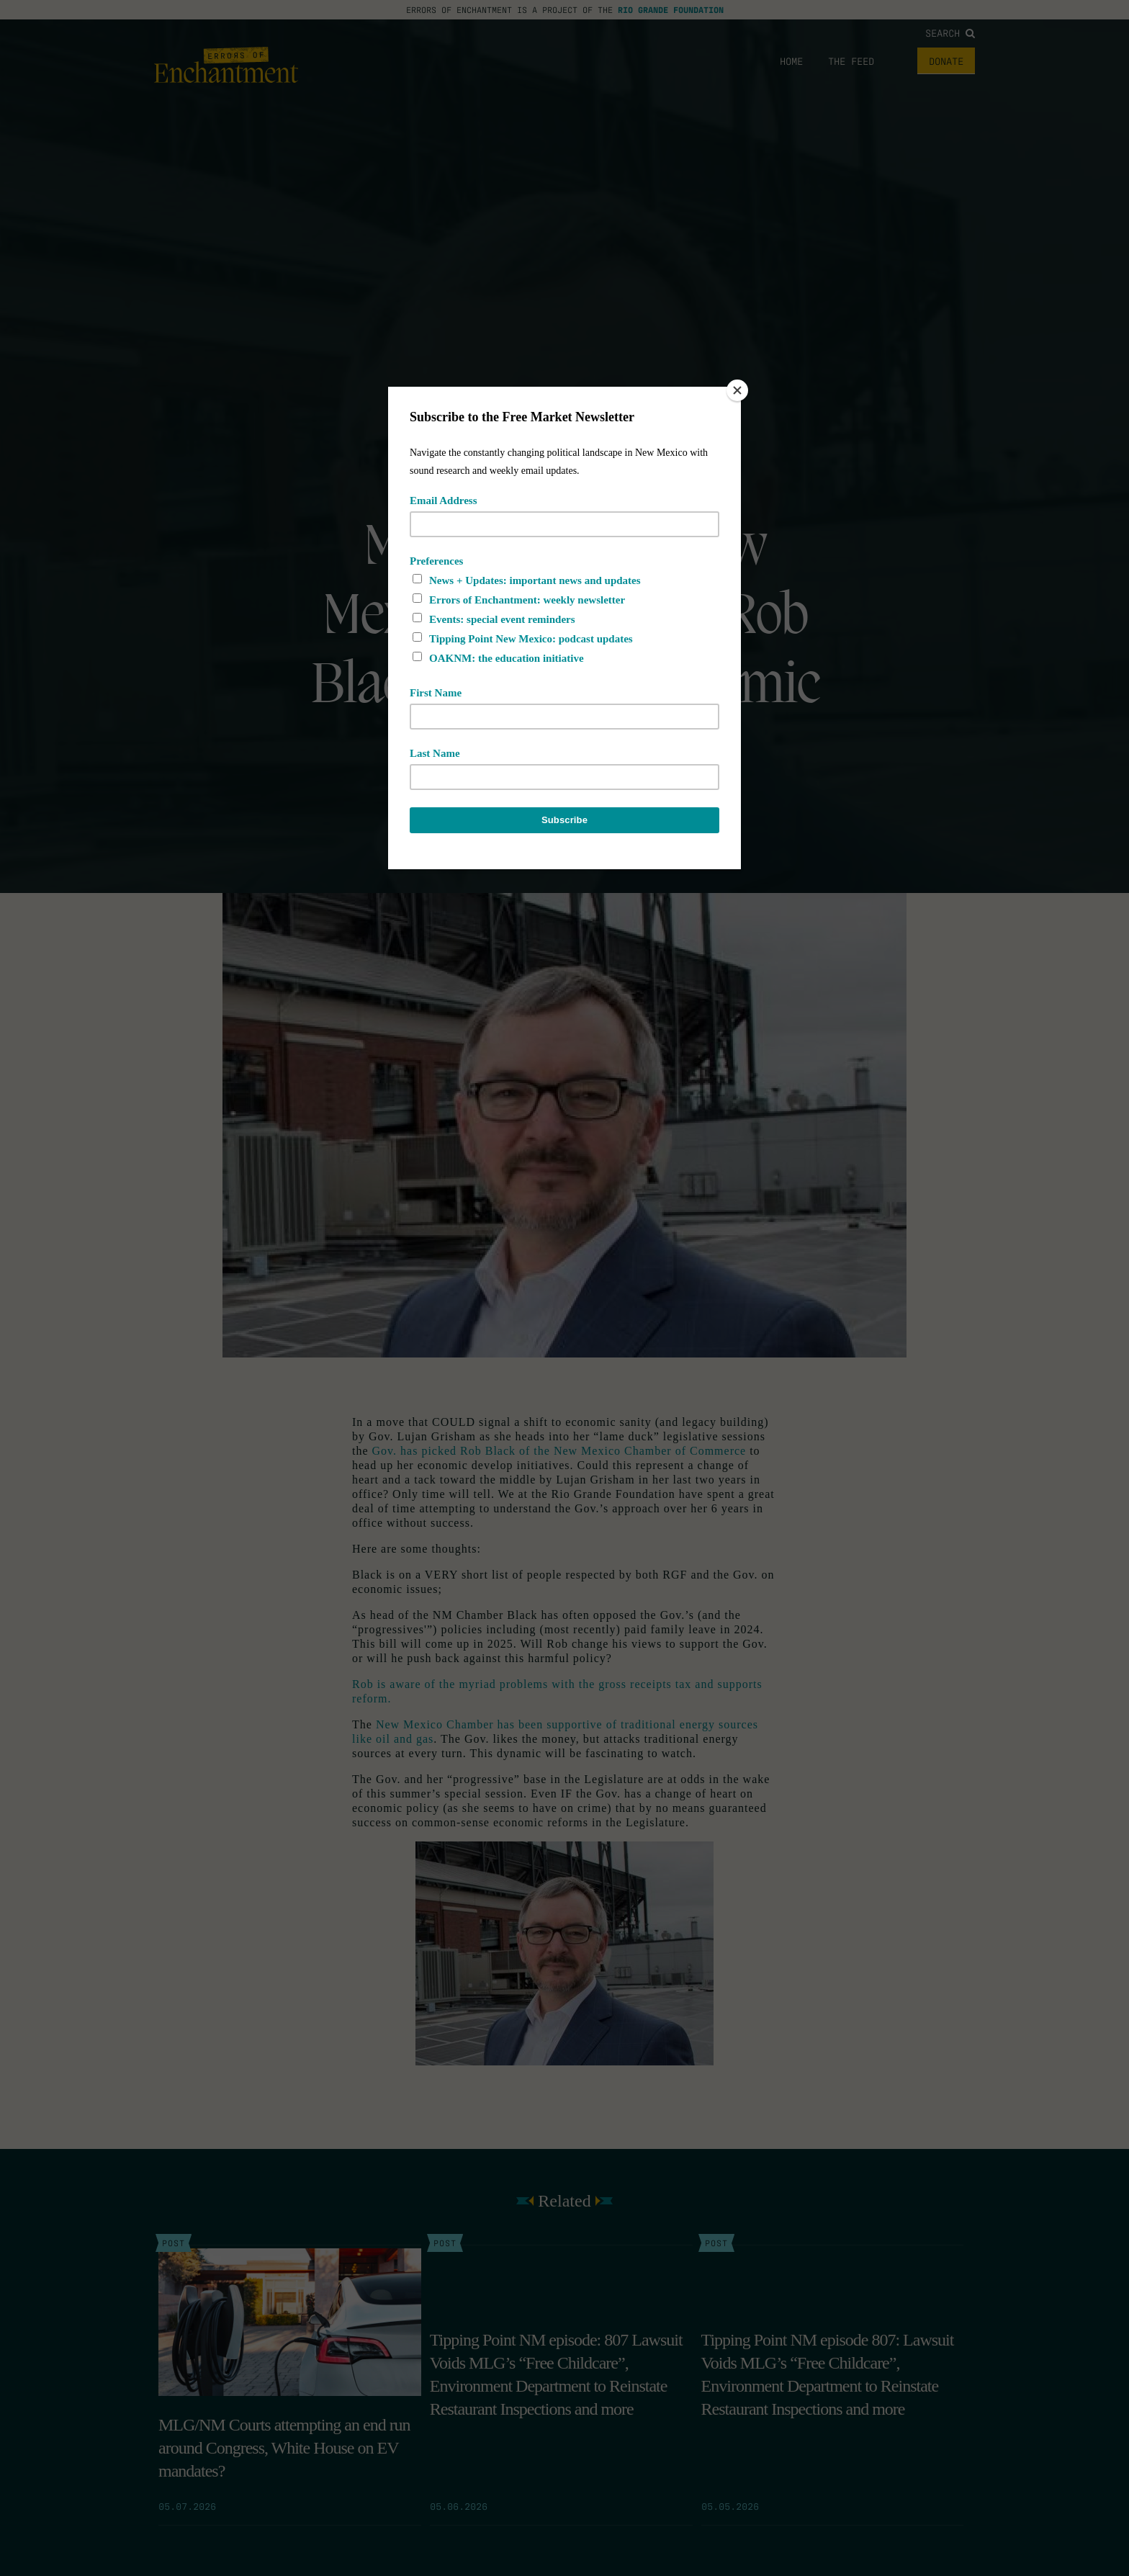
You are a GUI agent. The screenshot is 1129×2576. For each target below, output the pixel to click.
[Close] (737, 390)
